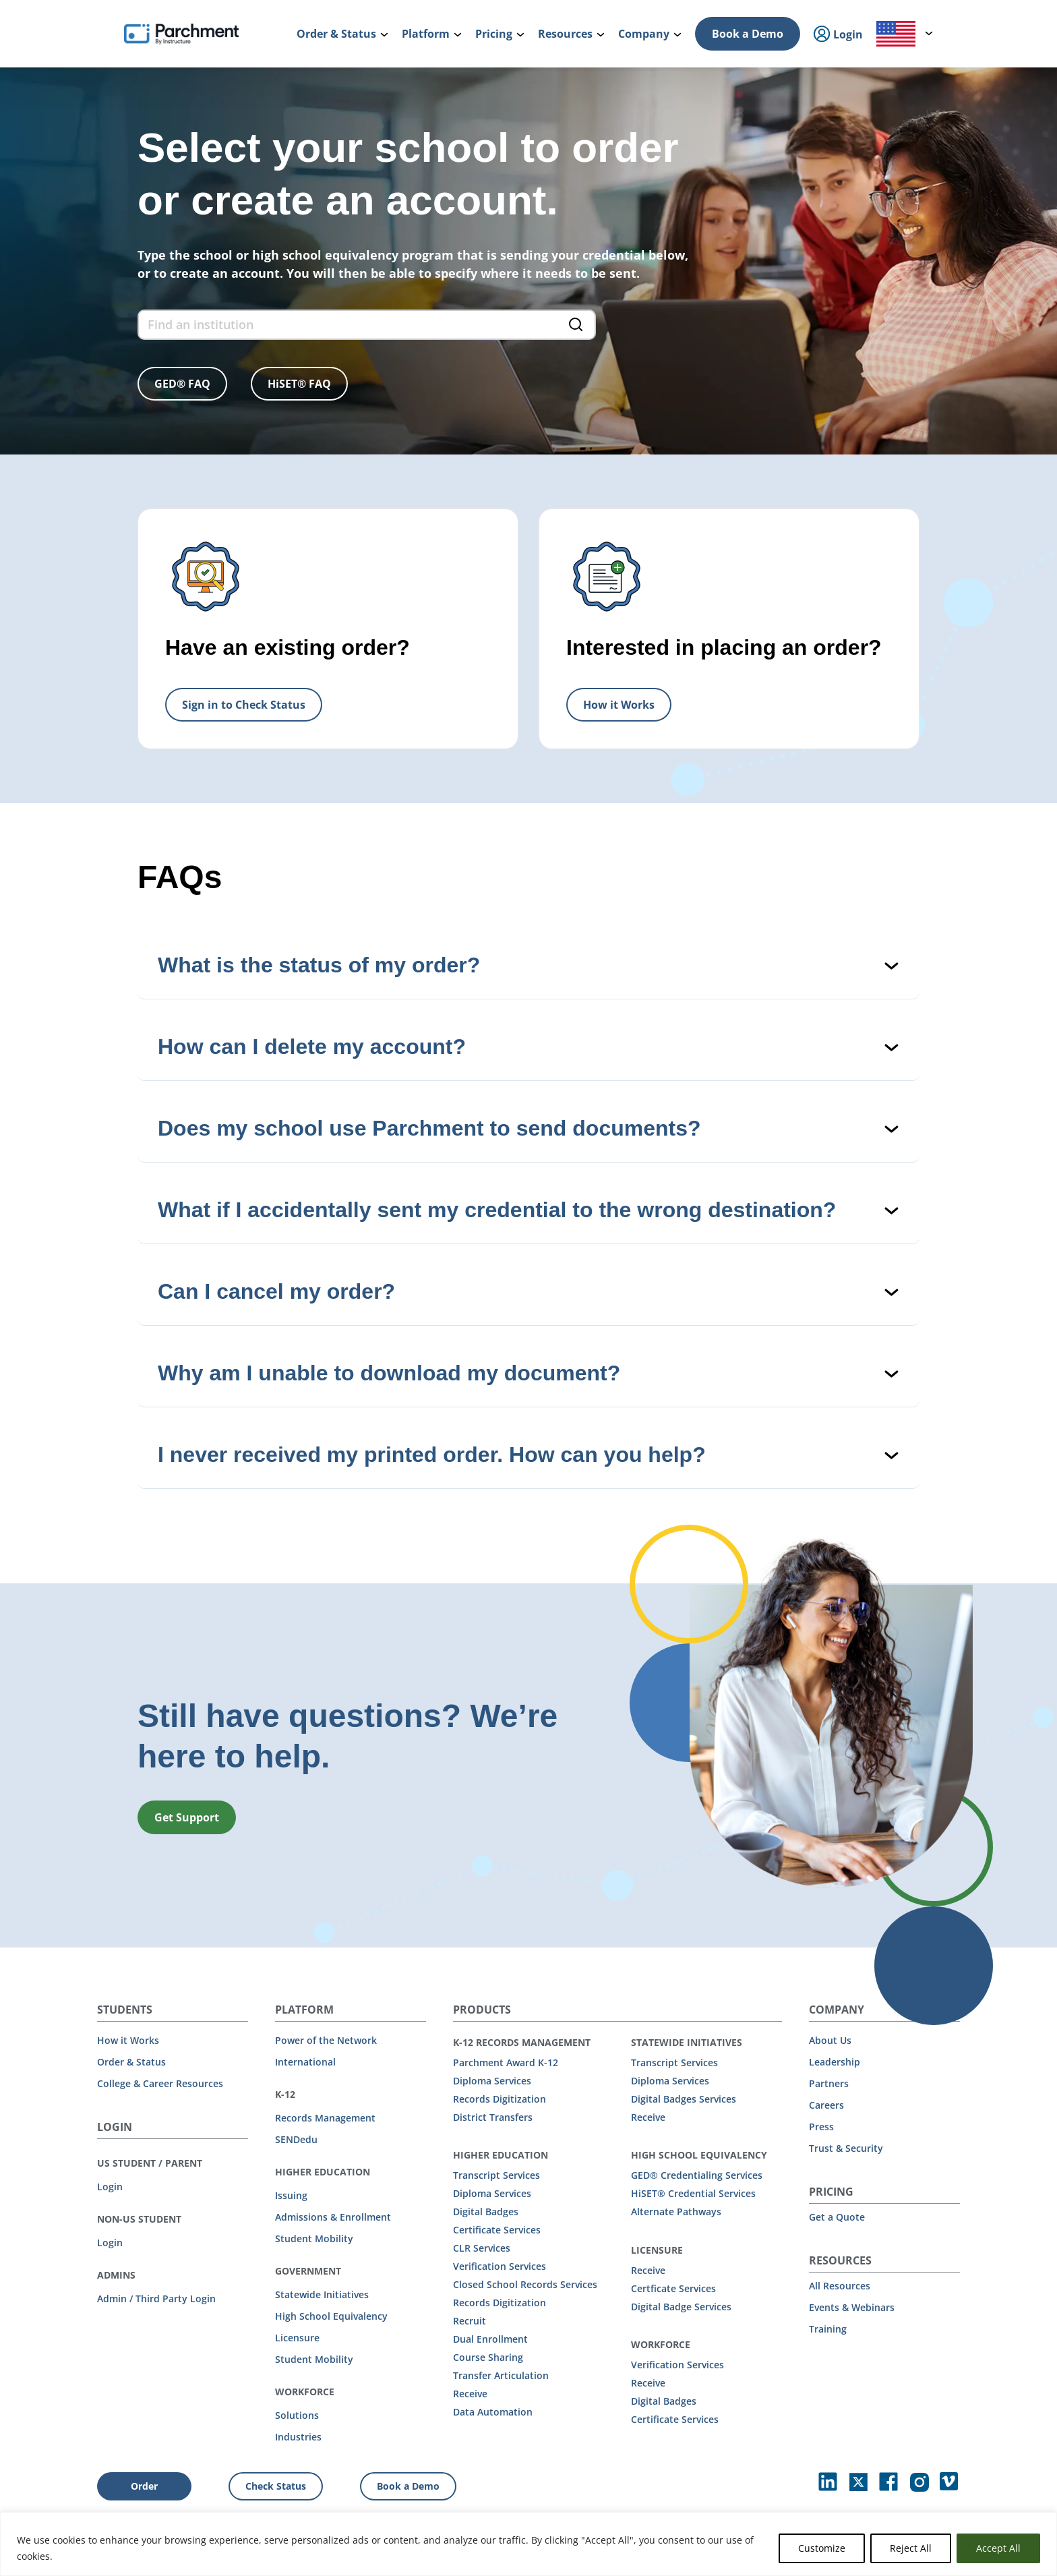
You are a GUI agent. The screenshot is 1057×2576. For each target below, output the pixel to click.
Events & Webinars (852, 2307)
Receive (470, 2393)
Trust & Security (846, 2148)
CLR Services (481, 2248)
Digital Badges (485, 2211)
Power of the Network (326, 2040)
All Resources (839, 2285)
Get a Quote (837, 2217)
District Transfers (493, 2117)
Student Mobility (314, 2238)
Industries (298, 2436)
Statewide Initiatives (322, 2294)
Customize (821, 2548)
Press (821, 2126)
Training (828, 2328)
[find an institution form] (367, 325)
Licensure (297, 2337)
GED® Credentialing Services (696, 2175)
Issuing (291, 2195)
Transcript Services (496, 2175)
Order (144, 2486)
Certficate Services (673, 2288)
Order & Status (131, 2061)
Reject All (911, 2548)
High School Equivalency (331, 2316)
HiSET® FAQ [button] (299, 383)
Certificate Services (497, 2229)
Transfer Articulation (501, 2375)
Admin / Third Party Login (156, 2298)
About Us (830, 2040)
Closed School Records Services (525, 2284)
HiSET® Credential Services (693, 2193)
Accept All (998, 2548)
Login (110, 2186)
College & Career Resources (160, 2083)
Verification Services (499, 2266)
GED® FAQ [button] (182, 383)
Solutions (297, 2415)
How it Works (128, 2040)
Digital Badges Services (683, 2098)
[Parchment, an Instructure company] (181, 34)
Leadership (834, 2061)
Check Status (275, 2486)
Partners (829, 2083)
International (305, 2061)
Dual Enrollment (490, 2339)
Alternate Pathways (676, 2211)
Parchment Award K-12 (505, 2062)
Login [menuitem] (838, 34)
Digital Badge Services (681, 2306)
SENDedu (296, 2139)
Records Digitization (499, 2098)
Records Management (325, 2117)
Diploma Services (492, 2080)
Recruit (469, 2320)
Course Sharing (488, 2357)
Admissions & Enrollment (333, 2217)
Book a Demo (747, 33)
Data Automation (493, 2411)
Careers (826, 2105)
